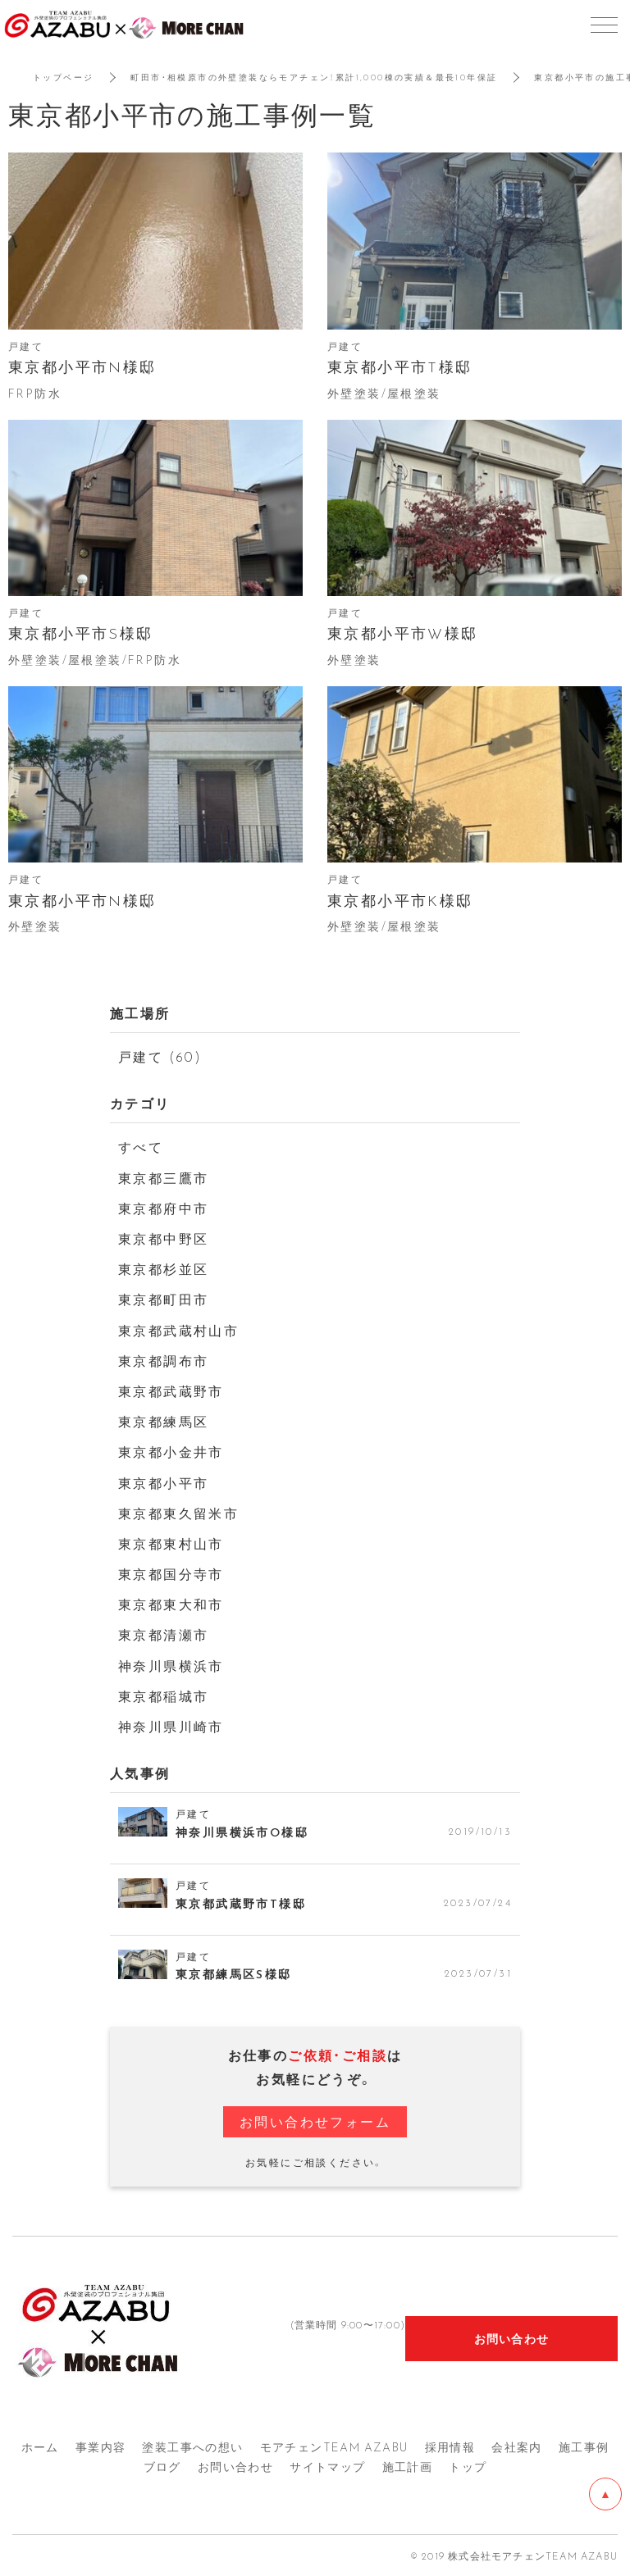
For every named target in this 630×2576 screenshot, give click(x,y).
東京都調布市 (163, 1360)
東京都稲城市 (163, 1695)
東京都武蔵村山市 (178, 1330)
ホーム (40, 2446)
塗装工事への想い (192, 2446)
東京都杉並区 (163, 1268)
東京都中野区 (163, 1238)
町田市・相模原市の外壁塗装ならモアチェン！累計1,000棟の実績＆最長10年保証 (313, 77)
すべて (140, 1146)
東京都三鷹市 (163, 1177)
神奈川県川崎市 (171, 1726)
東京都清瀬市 (163, 1634)
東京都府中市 (163, 1207)
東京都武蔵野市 (171, 1390)
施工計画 (407, 2466)
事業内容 (100, 2446)
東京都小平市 (163, 1482)
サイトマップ (327, 2466)
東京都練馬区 (163, 1421)
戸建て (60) (160, 1056)
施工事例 (584, 2446)
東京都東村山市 (171, 1543)
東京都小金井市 (171, 1451)
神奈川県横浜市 (171, 1665)
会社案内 (516, 2446)
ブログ (162, 2466)
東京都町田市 (163, 1298)
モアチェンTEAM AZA (334, 2446)
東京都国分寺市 (171, 1573)
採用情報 (450, 2446)
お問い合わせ (235, 2466)
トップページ (63, 77)
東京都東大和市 (171, 1603)
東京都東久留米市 (178, 1512)
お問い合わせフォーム (315, 2121)
